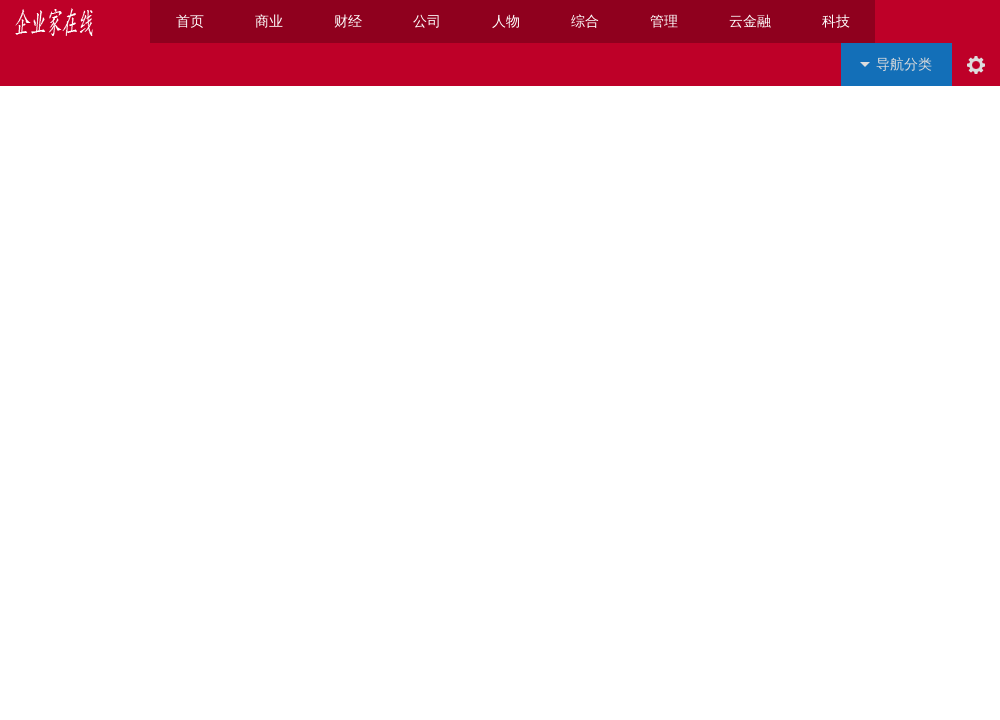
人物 (506, 21)
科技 (836, 21)
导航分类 (904, 64)
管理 (664, 21)
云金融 (750, 21)
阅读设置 (976, 64)
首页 (190, 21)
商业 (269, 21)
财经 (348, 21)
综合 (585, 21)
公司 (427, 21)
